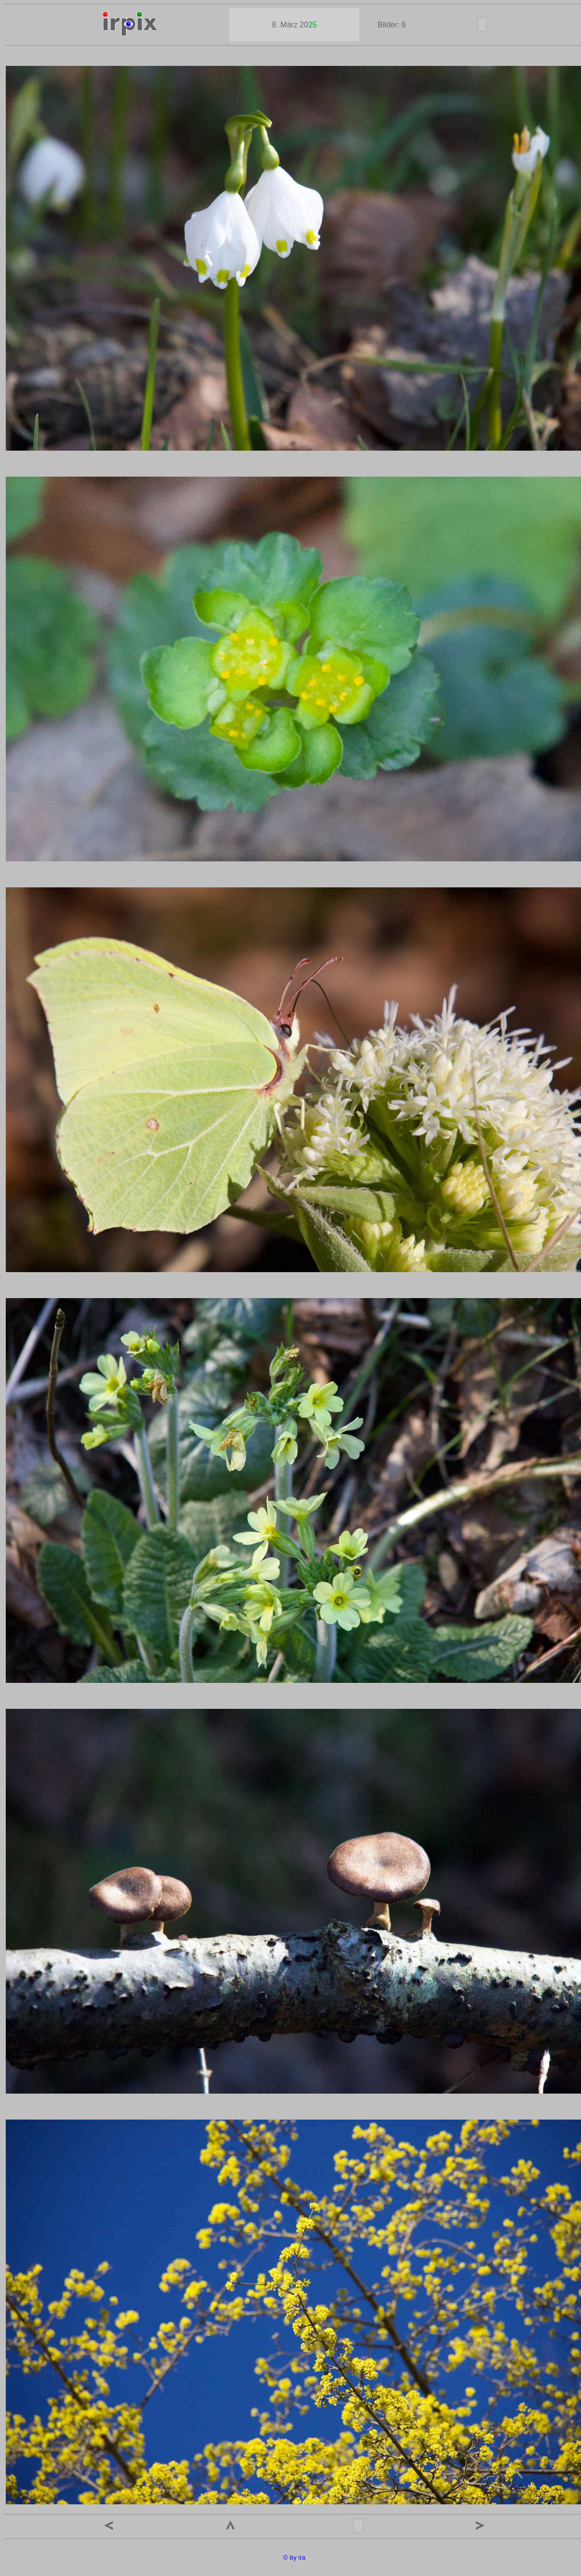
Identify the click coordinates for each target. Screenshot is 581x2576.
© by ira (294, 2557)
